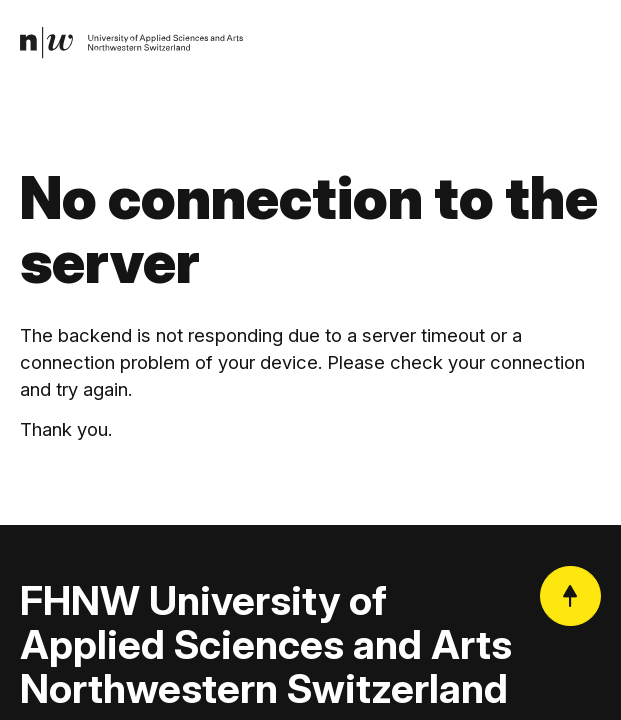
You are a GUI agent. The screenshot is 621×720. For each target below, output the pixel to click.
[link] (131, 43)
